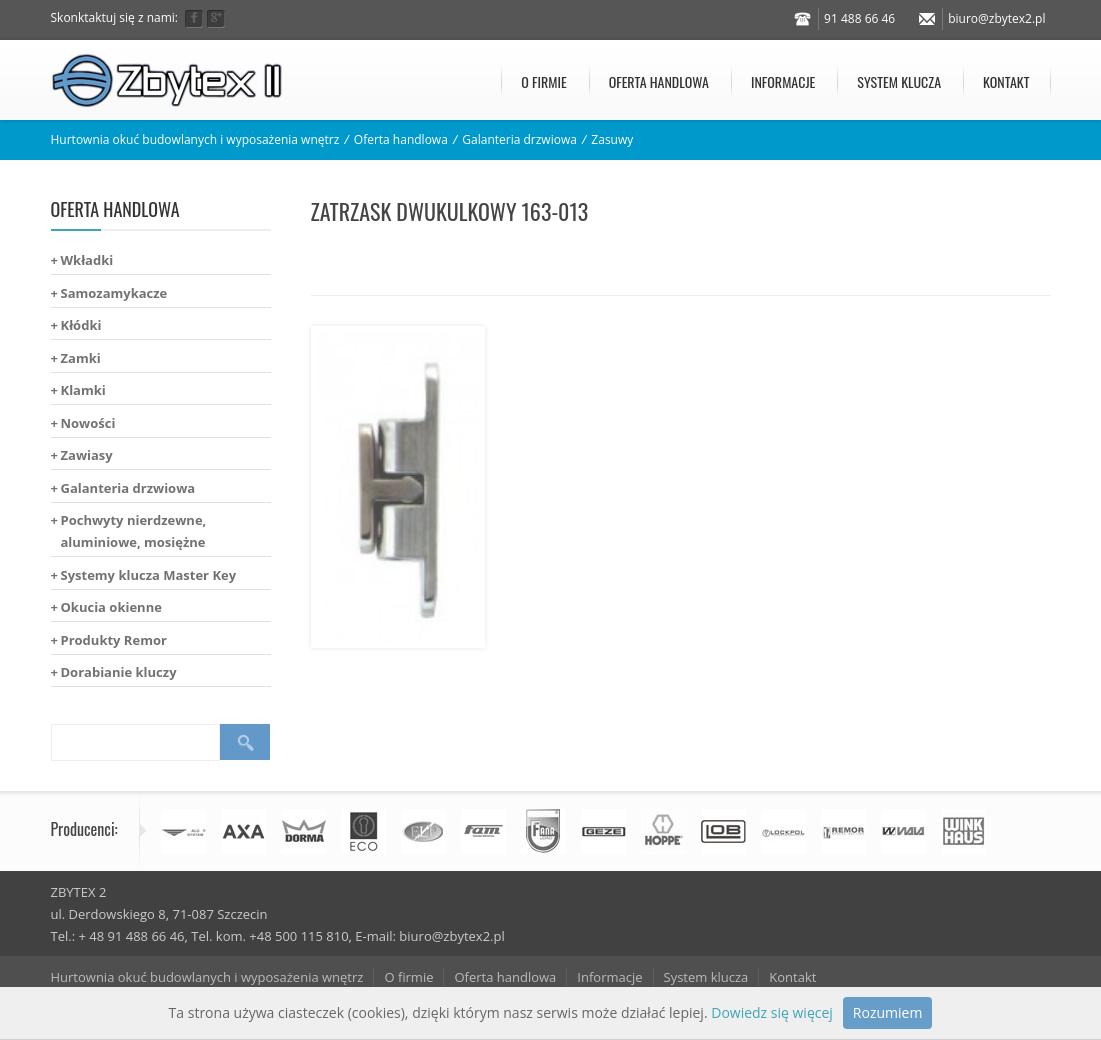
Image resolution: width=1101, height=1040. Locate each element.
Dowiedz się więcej (772, 1012)
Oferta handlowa (659, 81)
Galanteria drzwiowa (519, 139)
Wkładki (87, 260)
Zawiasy (87, 455)
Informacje (783, 81)
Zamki (81, 358)
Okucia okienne (111, 607)
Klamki (83, 390)
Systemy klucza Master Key (149, 575)
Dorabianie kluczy (119, 672)
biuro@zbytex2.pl (996, 18)
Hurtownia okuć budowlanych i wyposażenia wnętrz (195, 139)
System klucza (899, 81)
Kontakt (1006, 81)
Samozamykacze (114, 293)
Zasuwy (612, 139)
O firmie (543, 81)
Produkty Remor (114, 640)
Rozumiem (888, 1012)
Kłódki (81, 325)
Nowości (88, 423)
